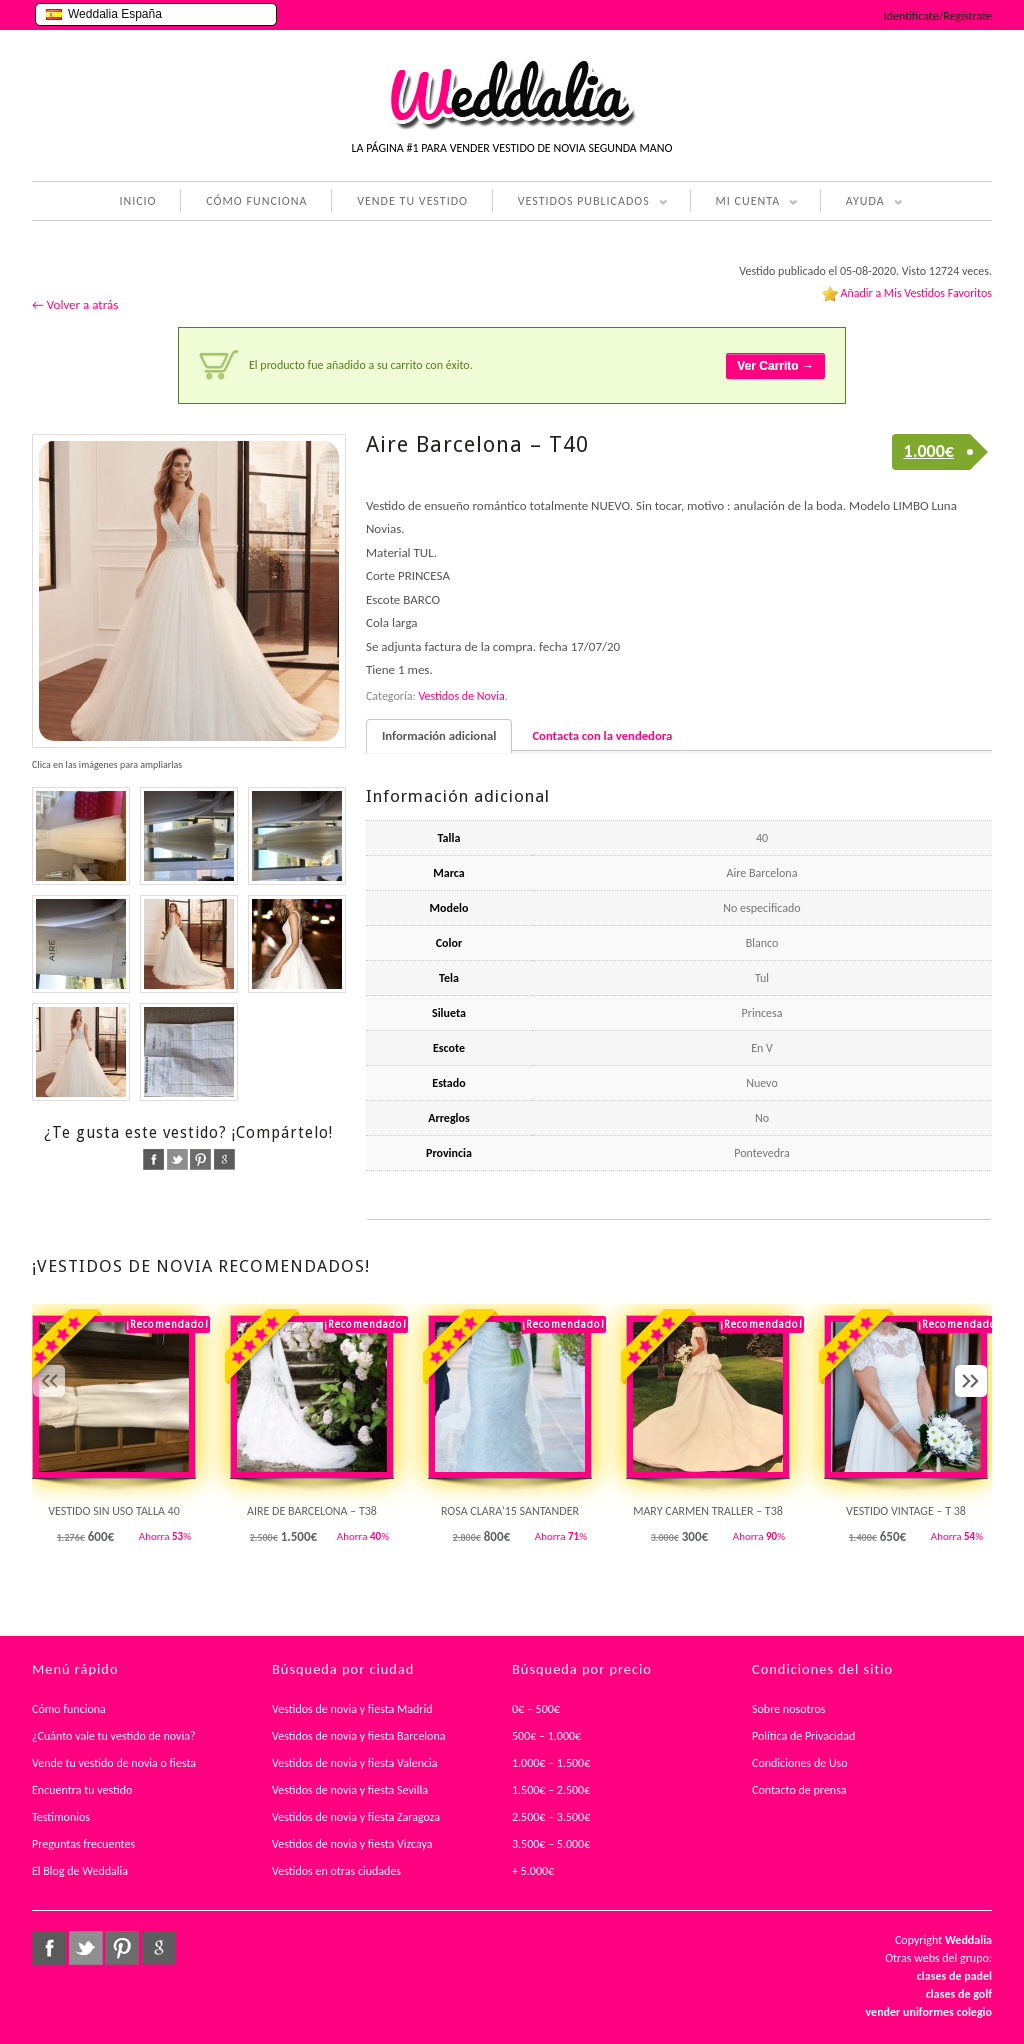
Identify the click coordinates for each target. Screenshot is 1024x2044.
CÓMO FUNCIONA (256, 201)
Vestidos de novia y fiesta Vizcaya (352, 1844)
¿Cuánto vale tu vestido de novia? (114, 1736)
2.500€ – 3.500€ (551, 1817)
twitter (177, 1159)
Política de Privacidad (803, 1736)
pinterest (200, 1159)
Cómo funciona (69, 1709)
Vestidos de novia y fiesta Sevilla (350, 1790)
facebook (153, 1159)
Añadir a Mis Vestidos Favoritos (916, 293)
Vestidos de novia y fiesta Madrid (352, 1709)
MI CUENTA (744, 203)
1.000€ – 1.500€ (551, 1763)
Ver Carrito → (775, 366)
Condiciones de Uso (800, 1763)
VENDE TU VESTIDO (412, 201)
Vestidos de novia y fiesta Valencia (355, 1763)
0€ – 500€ (536, 1709)
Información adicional (439, 735)
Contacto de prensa (799, 1790)
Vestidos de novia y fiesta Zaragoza (356, 1817)
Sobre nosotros (789, 1709)
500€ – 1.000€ (546, 1736)
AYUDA (861, 203)
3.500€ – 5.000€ (551, 1844)
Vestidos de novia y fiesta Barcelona (359, 1736)
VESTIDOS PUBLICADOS (580, 203)
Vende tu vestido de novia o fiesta (114, 1763)
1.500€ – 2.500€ (551, 1790)
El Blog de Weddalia (80, 1871)
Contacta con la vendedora (602, 735)
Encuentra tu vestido (82, 1790)
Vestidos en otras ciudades (336, 1871)
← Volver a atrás (75, 304)
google (224, 1159)
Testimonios (61, 1817)
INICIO (137, 201)
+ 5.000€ (533, 1871)
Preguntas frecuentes (83, 1844)
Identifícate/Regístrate (938, 16)
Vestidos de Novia (461, 696)
